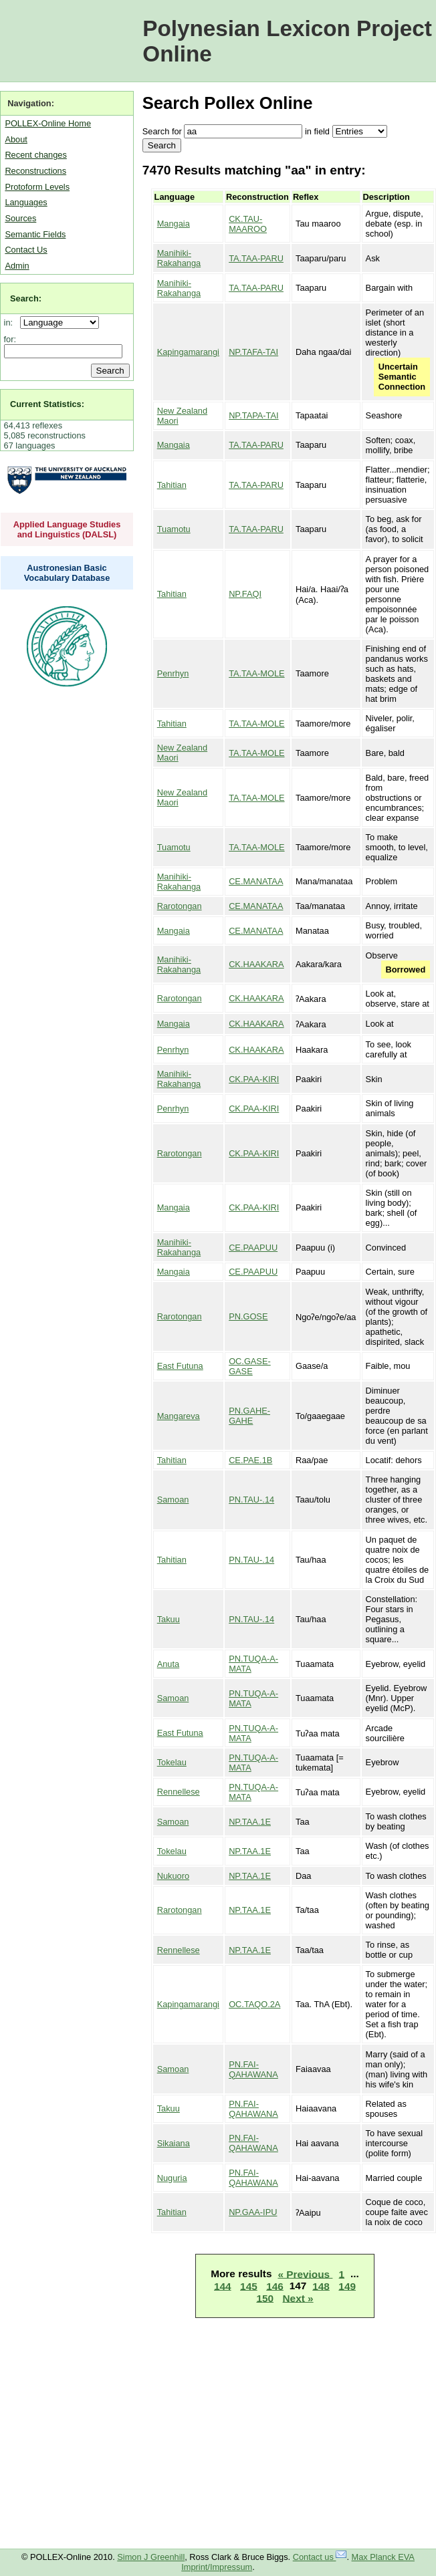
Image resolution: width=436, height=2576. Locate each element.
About (16, 139)
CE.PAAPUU (253, 1248)
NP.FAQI (245, 594)
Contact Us (26, 250)
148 (321, 2285)
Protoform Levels (37, 187)
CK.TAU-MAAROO (248, 224)
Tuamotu (174, 529)
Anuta (168, 1664)
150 (265, 2297)
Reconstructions (35, 171)
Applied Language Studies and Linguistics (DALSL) (67, 529)
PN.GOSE (248, 1316)
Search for (162, 131)
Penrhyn (173, 673)
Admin (17, 266)
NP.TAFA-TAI (253, 352)
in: (11, 322)
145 (248, 2285)
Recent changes (35, 155)
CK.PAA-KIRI (254, 1079)
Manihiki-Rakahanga (179, 258)
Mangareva (178, 1416)
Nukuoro (173, 1876)
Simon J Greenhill (151, 2557)
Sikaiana (173, 2143)
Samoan (173, 1500)
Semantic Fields (35, 234)
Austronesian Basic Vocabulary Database (67, 573)
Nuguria (172, 2178)
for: (10, 339)
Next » (298, 2297)
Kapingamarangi (188, 352)
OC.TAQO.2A (254, 2004)
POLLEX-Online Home (48, 123)
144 (222, 2285)
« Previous (305, 2273)
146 (275, 2285)
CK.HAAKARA (256, 964)
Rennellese (178, 1792)
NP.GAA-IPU (253, 2212)
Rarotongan (179, 906)
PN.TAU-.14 (251, 1500)
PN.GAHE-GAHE (249, 1416)
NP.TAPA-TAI (253, 415)
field (321, 131)
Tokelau (172, 1762)
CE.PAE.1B (250, 1460)
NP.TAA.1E (250, 1822)
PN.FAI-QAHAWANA (253, 2069)
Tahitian (172, 485)
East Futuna (180, 1366)
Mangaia (173, 224)
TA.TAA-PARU (256, 258)
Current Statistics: (47, 404)
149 (347, 2285)
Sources (20, 218)
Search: (25, 298)
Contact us (320, 2557)
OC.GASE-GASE (250, 1366)
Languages (26, 202)
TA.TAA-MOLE (256, 673)
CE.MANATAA (256, 881)
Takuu (168, 1619)
